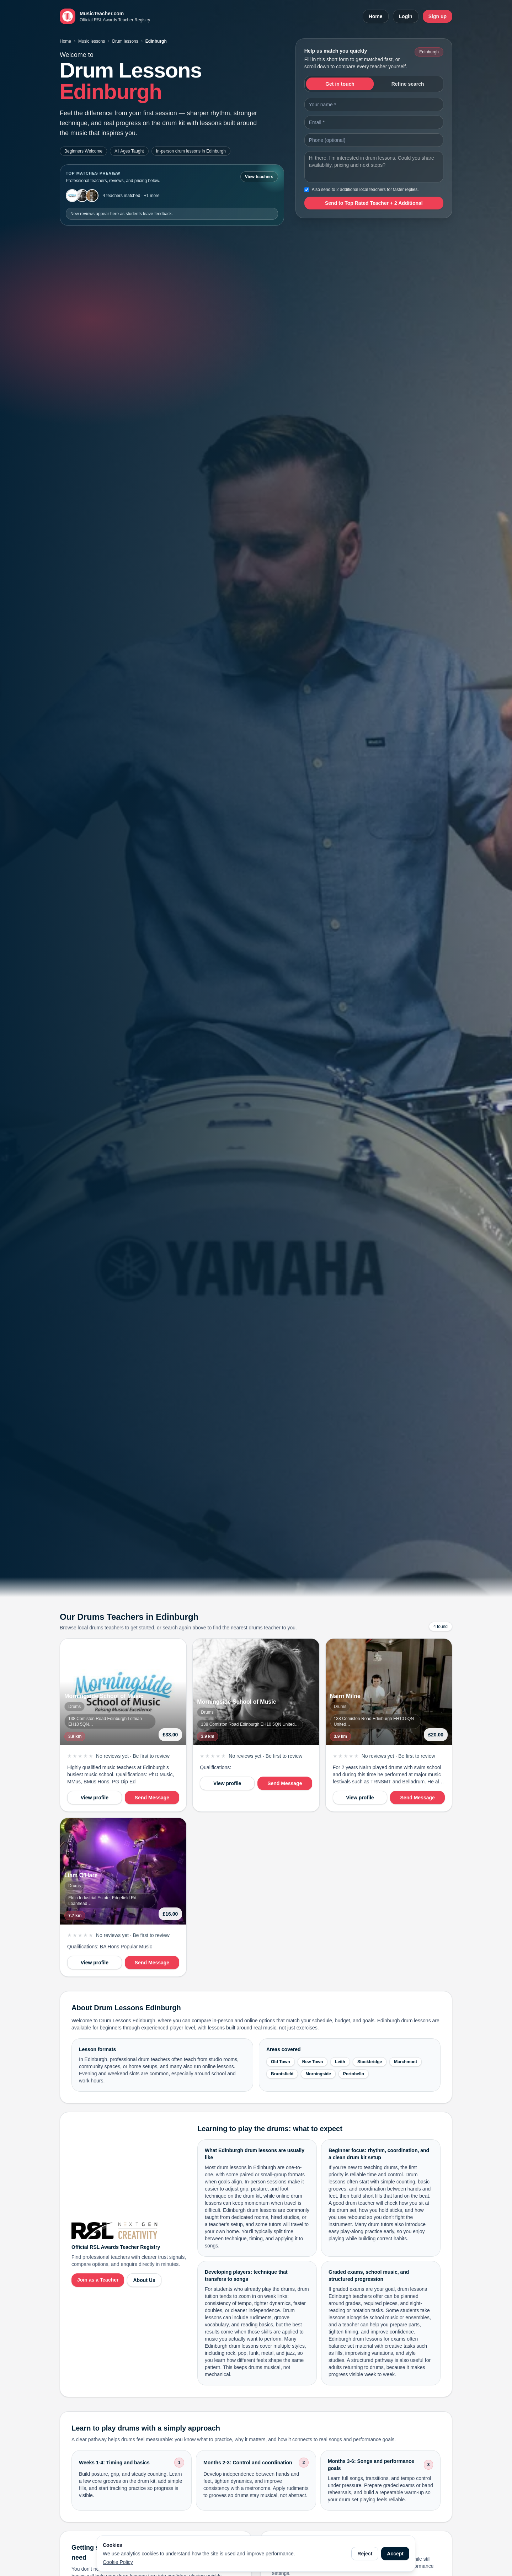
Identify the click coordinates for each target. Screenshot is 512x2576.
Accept (395, 2553)
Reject (364, 2553)
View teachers (259, 176)
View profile (94, 1797)
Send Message (152, 1797)
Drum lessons (125, 41)
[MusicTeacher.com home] (105, 16)
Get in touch (339, 84)
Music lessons (91, 41)
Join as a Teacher (97, 2280)
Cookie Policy (118, 2562)
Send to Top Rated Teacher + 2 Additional (374, 203)
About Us (144, 2280)
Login (405, 16)
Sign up (437, 16)
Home (376, 16)
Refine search (407, 84)
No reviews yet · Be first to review (133, 1756)
